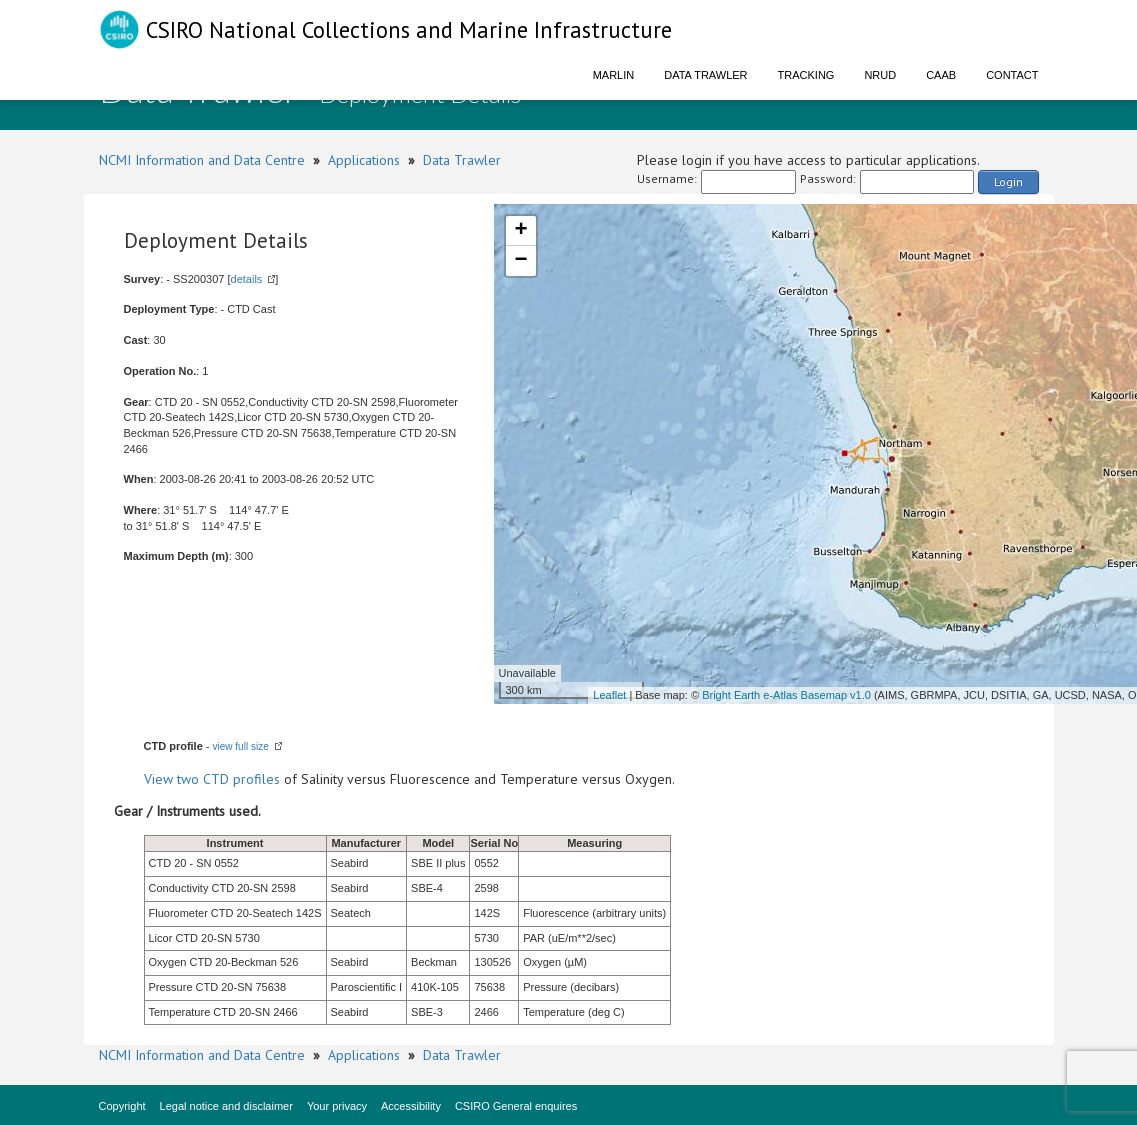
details (247, 279)
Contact (1012, 75)
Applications (364, 160)
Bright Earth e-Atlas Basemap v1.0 (786, 695)
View (160, 779)
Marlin (614, 75)
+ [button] (520, 231)
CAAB (941, 75)
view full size (241, 746)
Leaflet (609, 695)
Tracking (806, 75)
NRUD (880, 75)
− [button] (520, 261)
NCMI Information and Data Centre (202, 160)
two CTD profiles (228, 779)
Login (1008, 181)
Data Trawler (705, 75)
